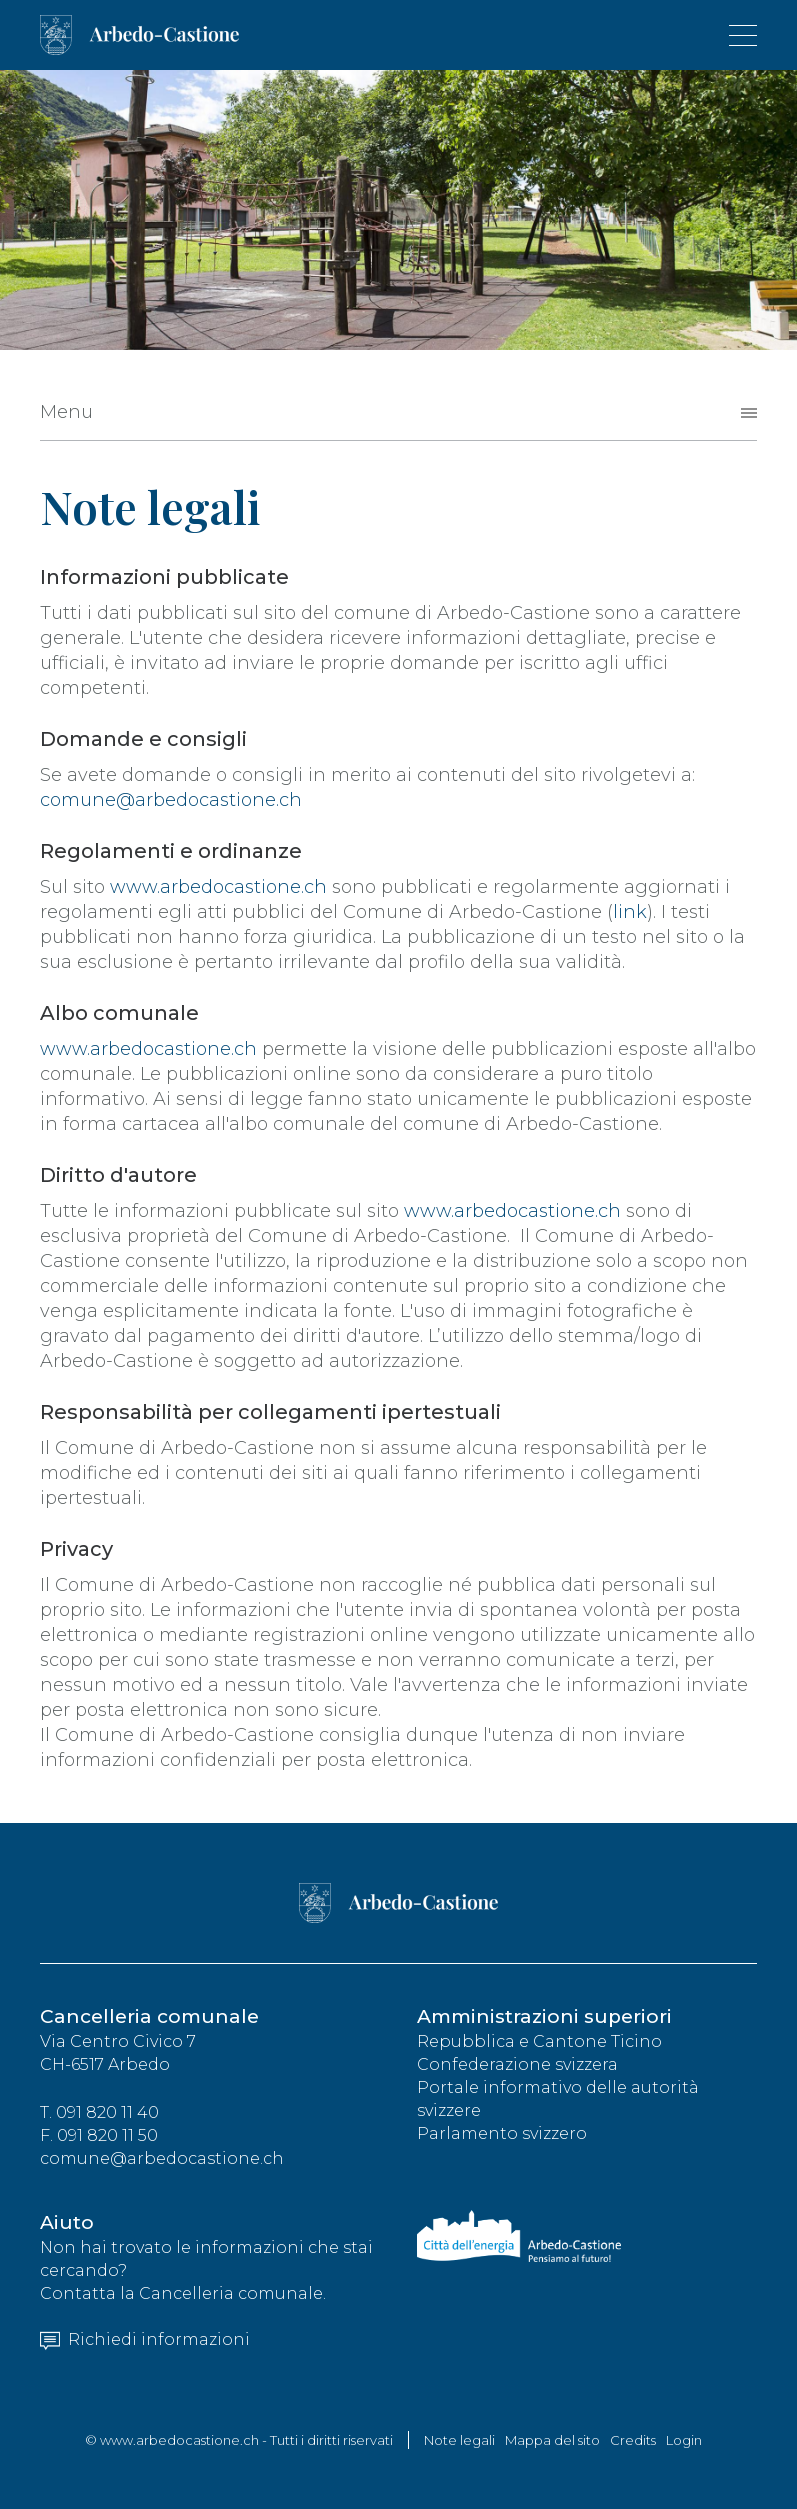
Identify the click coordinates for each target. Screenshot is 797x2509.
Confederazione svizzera (517, 2064)
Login (684, 2440)
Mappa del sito (552, 2440)
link (630, 912)
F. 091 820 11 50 (99, 2135)
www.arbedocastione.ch (218, 887)
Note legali (459, 2440)
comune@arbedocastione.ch (171, 800)
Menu (66, 412)
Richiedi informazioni (145, 2339)
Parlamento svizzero (502, 2133)
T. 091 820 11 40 (99, 2112)
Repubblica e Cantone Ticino (539, 2041)
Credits (633, 2440)
